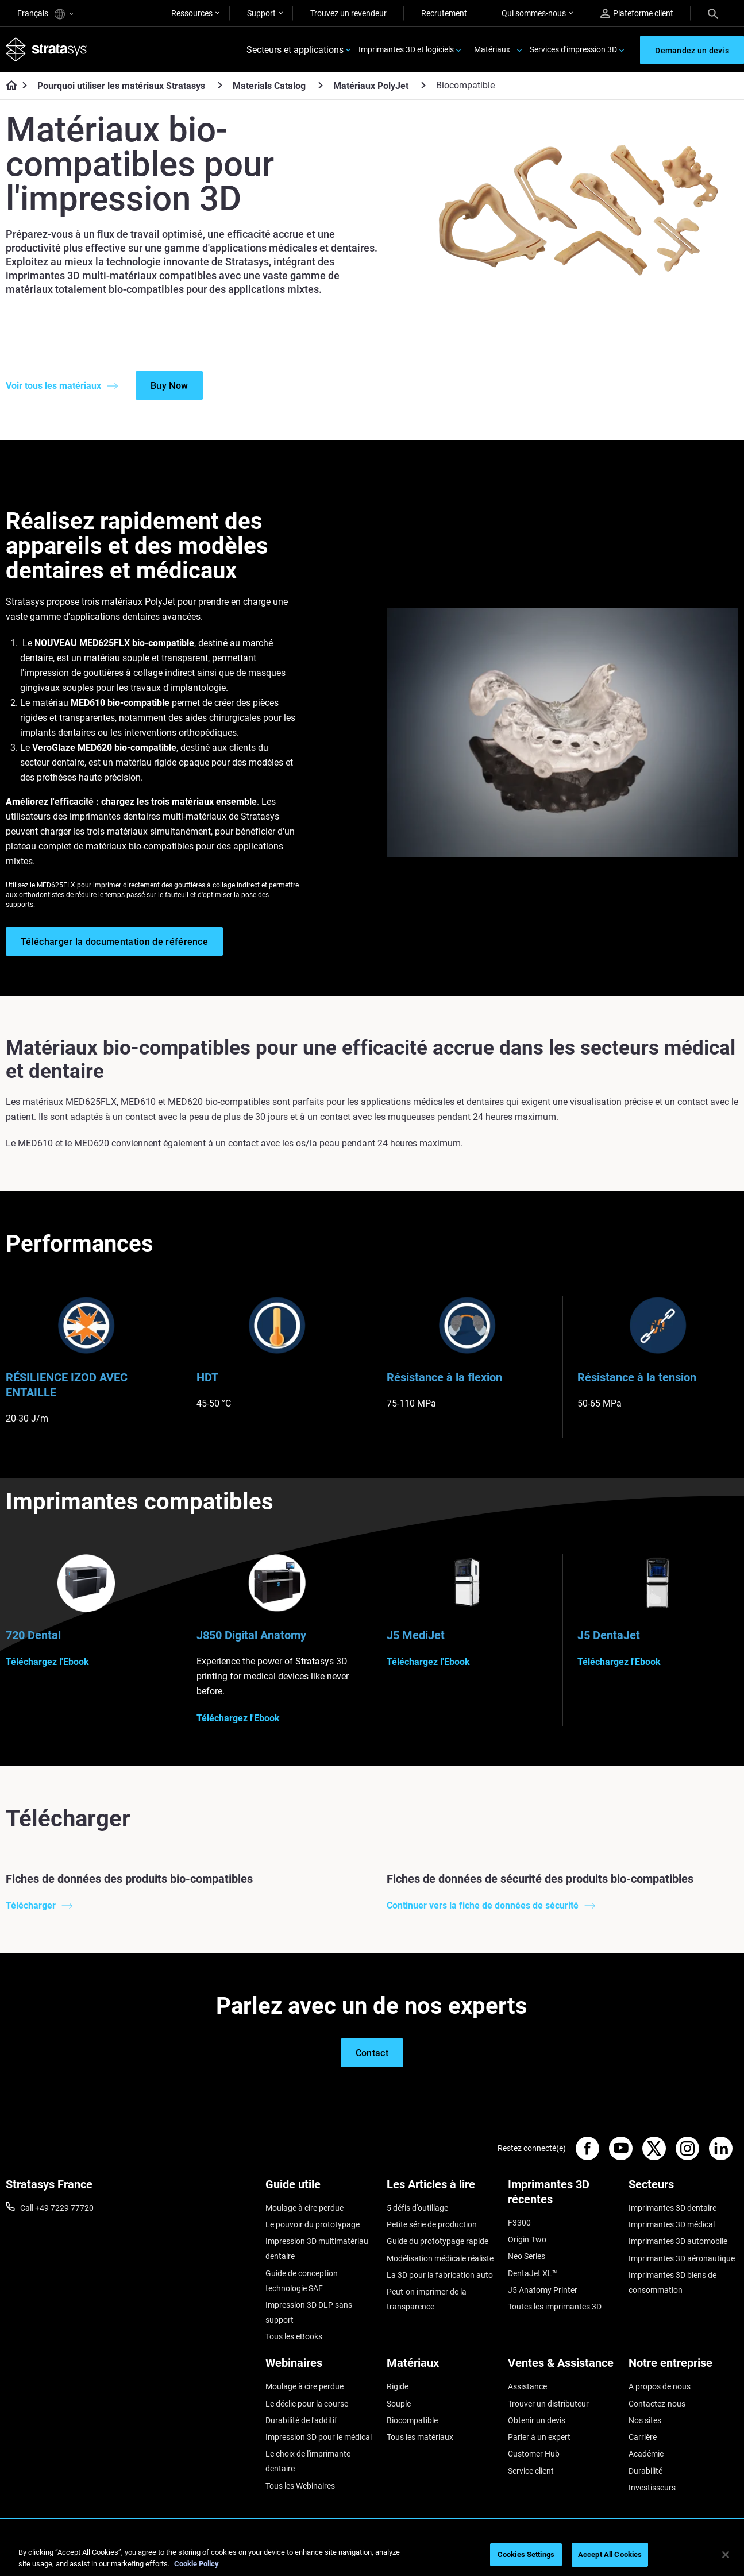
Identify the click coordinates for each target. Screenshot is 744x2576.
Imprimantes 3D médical (672, 2224)
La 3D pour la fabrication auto (440, 2275)
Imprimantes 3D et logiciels (406, 49)
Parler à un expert (539, 2437)
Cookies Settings (526, 2554)
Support (261, 13)
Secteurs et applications (295, 49)
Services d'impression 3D (573, 49)
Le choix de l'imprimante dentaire (307, 2461)
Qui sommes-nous (534, 13)
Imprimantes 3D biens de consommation (672, 2282)
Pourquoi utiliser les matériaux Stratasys (121, 85)
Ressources (192, 13)
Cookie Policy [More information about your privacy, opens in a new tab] (196, 2563)
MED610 (138, 1101)
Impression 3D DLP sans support (308, 2312)
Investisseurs (652, 2487)
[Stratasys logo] (46, 49)
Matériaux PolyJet (370, 85)
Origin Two (527, 2239)
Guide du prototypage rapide (437, 2241)
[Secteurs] (683, 2188)
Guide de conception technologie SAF (301, 2281)
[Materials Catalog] (320, 85)
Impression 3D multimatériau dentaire (316, 2249)
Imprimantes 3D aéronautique (682, 2258)
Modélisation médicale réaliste (440, 2258)
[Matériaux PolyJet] (423, 85)
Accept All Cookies (610, 2554)
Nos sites (645, 2420)
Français (45, 14)
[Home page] (8, 86)
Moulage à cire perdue (304, 2207)
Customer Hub (534, 2453)
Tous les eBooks (293, 2336)
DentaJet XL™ (532, 2273)
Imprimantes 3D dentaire (672, 2207)
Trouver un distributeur (548, 2403)
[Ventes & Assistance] (563, 2367)
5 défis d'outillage (417, 2207)
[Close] (725, 2554)
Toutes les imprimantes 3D (555, 2306)
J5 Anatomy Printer (542, 2290)
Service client (531, 2470)
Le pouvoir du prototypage (312, 2224)
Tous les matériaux (420, 2437)
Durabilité (645, 2470)
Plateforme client (636, 13)
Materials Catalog (269, 85)
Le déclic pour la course (306, 2403)
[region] (372, 2555)
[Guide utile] (320, 2188)
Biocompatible (412, 2420)
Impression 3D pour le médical (318, 2437)
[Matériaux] (441, 2367)
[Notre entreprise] (683, 2367)
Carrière (643, 2437)
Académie (646, 2453)
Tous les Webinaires (300, 2485)
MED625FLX (91, 1101)
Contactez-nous (657, 2403)
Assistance (527, 2386)
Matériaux (492, 49)
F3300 (519, 2222)
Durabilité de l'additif (301, 2420)
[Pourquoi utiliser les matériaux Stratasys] (220, 85)
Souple (399, 2403)
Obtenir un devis (536, 2420)
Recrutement (444, 13)
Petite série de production (432, 2224)
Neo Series (526, 2256)
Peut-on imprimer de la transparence (427, 2299)
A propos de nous (660, 2386)
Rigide (397, 2386)
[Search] (713, 13)
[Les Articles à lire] (441, 2188)
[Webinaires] (320, 2367)
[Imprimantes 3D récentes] (563, 2196)
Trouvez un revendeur (348, 13)
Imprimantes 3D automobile (678, 2241)
